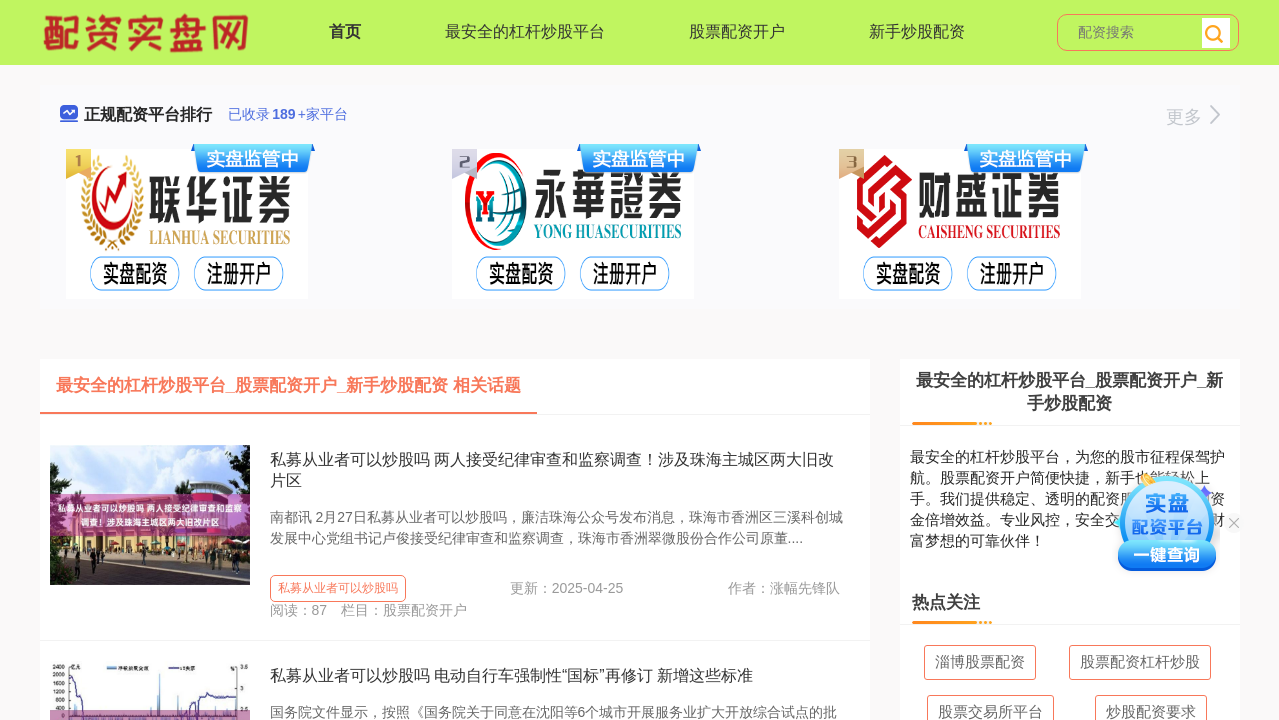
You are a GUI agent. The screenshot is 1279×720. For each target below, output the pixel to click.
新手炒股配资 (917, 31)
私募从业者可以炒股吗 (338, 588)
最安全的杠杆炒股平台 (525, 31)
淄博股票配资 (980, 661)
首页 (345, 31)
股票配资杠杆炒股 (1140, 661)
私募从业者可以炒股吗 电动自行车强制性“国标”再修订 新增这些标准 (512, 675)
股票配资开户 (737, 31)
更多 (1192, 117)
